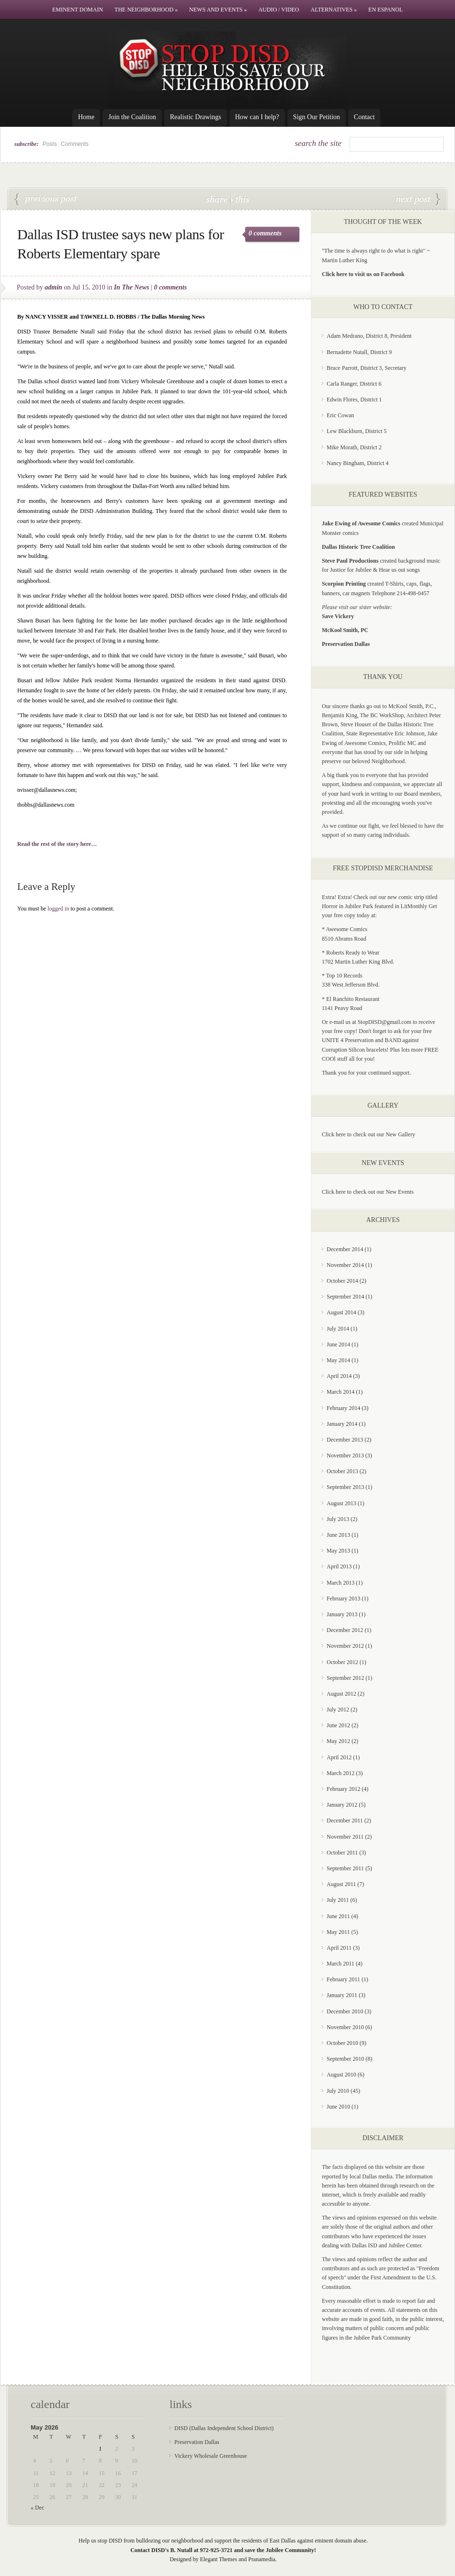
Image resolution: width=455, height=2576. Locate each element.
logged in (58, 908)
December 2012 (345, 1630)
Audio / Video (278, 9)
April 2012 (339, 1757)
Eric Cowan (340, 415)
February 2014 (343, 1408)
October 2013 (342, 1471)
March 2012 (340, 1773)
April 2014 (339, 1376)
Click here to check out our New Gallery (368, 1134)
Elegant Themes (218, 2559)
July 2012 (338, 1709)
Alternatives (334, 9)
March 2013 (340, 1582)
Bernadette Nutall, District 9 (359, 352)
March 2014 (340, 1391)
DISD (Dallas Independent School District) (223, 2428)
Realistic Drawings (195, 117)
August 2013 (341, 1503)
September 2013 (345, 1487)
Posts (50, 144)
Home (86, 117)
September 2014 (345, 1296)
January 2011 (342, 1995)
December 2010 (345, 2011)
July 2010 (338, 2090)
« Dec (37, 2507)
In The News (131, 287)
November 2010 (345, 2027)
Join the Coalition (132, 117)
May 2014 (338, 1360)
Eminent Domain (77, 9)
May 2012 (338, 1741)
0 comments (265, 233)
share (218, 199)
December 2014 (345, 1249)
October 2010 (342, 2043)
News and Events (218, 9)
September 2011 (345, 1868)
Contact (364, 117)
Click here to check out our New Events (368, 1191)
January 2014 (342, 1424)
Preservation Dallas (196, 2442)
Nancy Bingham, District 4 (357, 463)
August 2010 (341, 2074)
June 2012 (338, 1725)
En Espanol (385, 9)
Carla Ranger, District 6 (354, 383)
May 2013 (338, 1550)
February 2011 (343, 1979)
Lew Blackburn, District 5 (357, 431)
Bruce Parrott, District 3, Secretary (367, 368)
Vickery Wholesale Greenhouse (210, 2456)
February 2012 (343, 1789)
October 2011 (342, 1852)
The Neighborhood (146, 9)
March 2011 (340, 1963)
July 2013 (338, 1519)
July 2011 (338, 1900)
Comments (75, 144)
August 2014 (341, 1312)
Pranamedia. (262, 2559)
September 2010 (345, 2058)
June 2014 (338, 1344)
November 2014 (345, 1265)
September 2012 (345, 1678)
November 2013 (345, 1455)
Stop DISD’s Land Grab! (418, 199)
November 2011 (345, 1836)
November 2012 (345, 1646)
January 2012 (342, 1804)
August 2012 (341, 1693)
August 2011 (341, 1884)
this (240, 199)
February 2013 (343, 1598)
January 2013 (342, 1614)
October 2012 (342, 1662)
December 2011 (345, 1820)
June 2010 (338, 2106)
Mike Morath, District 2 (354, 447)
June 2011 (338, 1916)
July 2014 (338, 1328)
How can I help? (257, 117)
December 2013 (345, 1439)
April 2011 (339, 1947)
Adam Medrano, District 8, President (369, 336)
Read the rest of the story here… (57, 844)
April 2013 (339, 1566)
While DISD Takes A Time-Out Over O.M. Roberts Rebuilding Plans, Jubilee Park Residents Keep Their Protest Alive (46, 199)
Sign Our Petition (316, 117)
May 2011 (338, 1932)
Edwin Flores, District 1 (354, 399)
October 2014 (342, 1280)
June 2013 (338, 1535)
